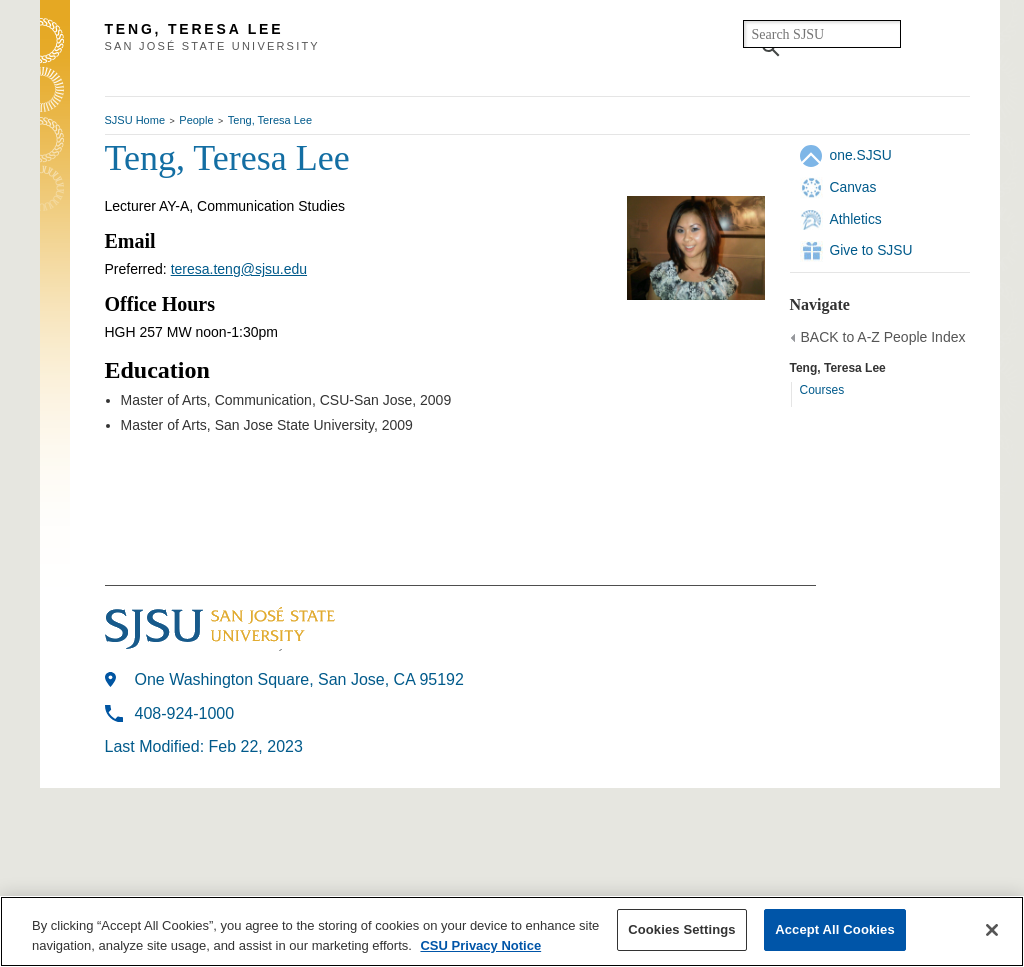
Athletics (856, 219)
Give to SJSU (871, 250)
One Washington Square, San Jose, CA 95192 (299, 679)
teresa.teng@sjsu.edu (239, 269)
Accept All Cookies (835, 929)
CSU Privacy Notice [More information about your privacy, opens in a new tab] (480, 945)
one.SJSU (861, 155)
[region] (512, 931)
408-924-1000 (185, 713)
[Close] (992, 930)
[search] (822, 34)
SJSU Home (135, 120)
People (196, 120)
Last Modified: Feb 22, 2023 (204, 746)
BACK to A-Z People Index (883, 337)
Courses (822, 390)
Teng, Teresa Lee (270, 120)
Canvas (853, 187)
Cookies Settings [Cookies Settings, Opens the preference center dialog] (682, 929)
